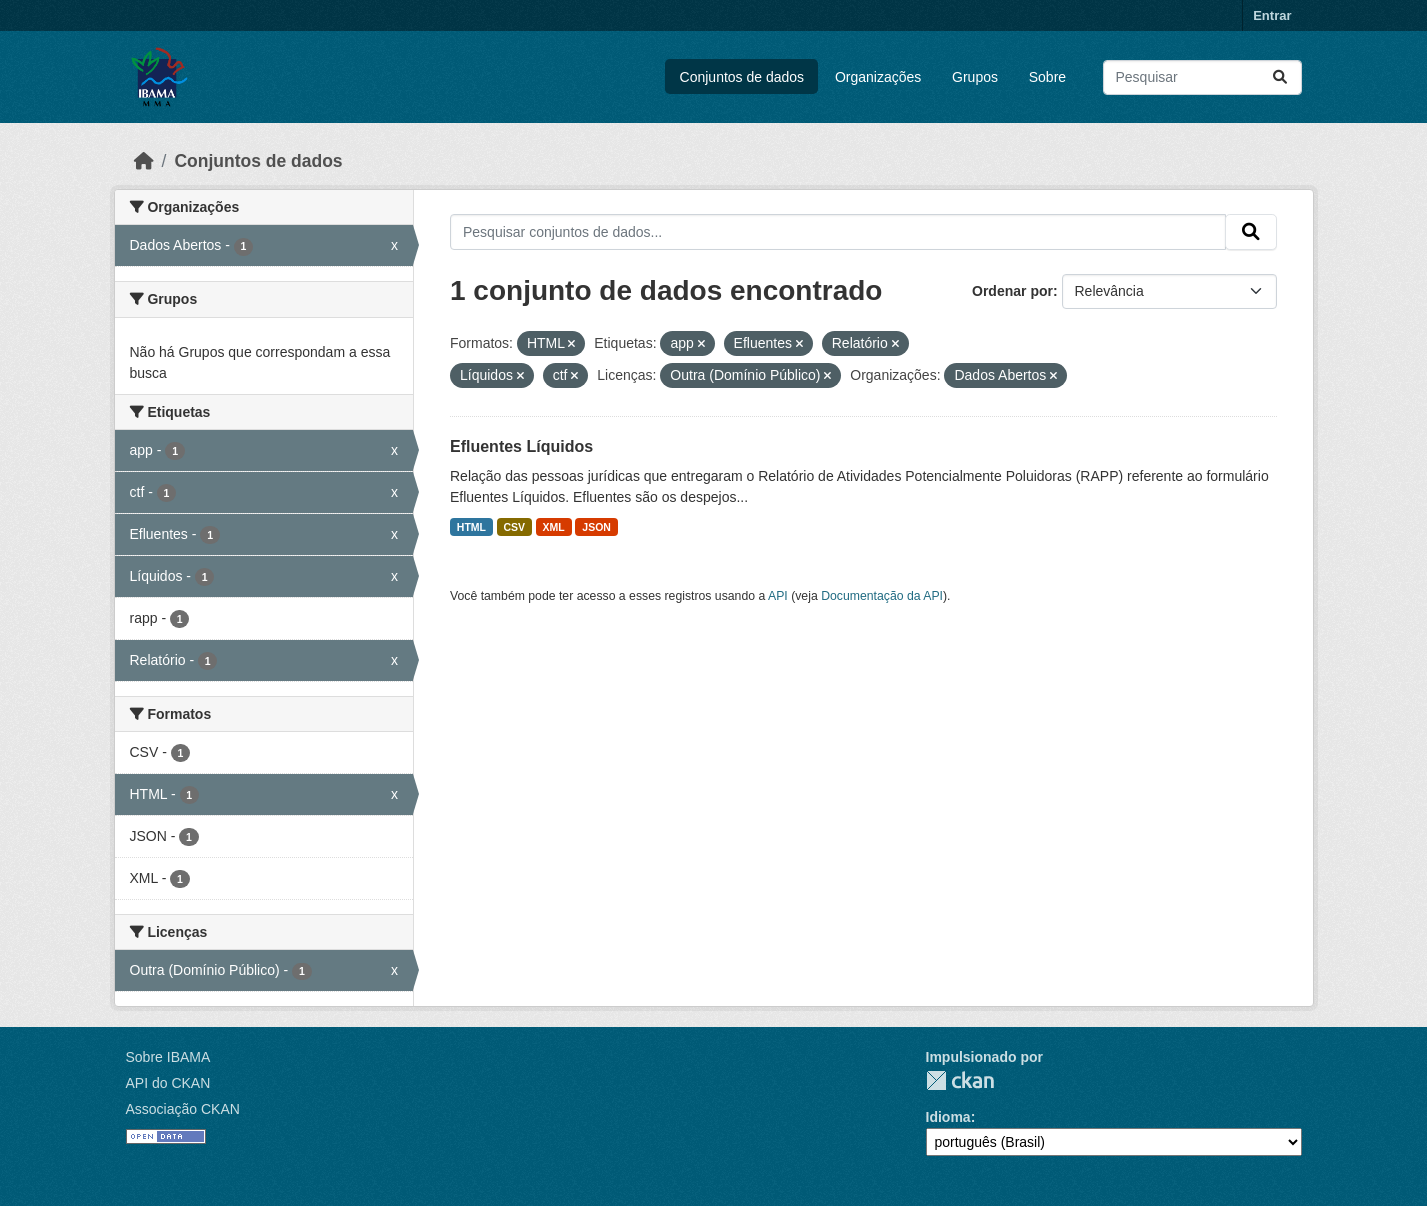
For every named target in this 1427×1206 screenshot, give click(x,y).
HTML (471, 527)
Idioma (948, 1117)
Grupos (975, 77)
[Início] (144, 161)
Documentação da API (882, 596)
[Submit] (1280, 77)
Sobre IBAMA (168, 1057)
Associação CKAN (183, 1109)
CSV (515, 527)
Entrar (1272, 15)
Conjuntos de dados (742, 77)
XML (554, 527)
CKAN (960, 1080)
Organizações (878, 77)
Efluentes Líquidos (521, 446)
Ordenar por (1012, 291)
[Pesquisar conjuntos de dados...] (1202, 77)
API (778, 596)
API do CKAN (168, 1083)
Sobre (1047, 77)
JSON (596, 527)
